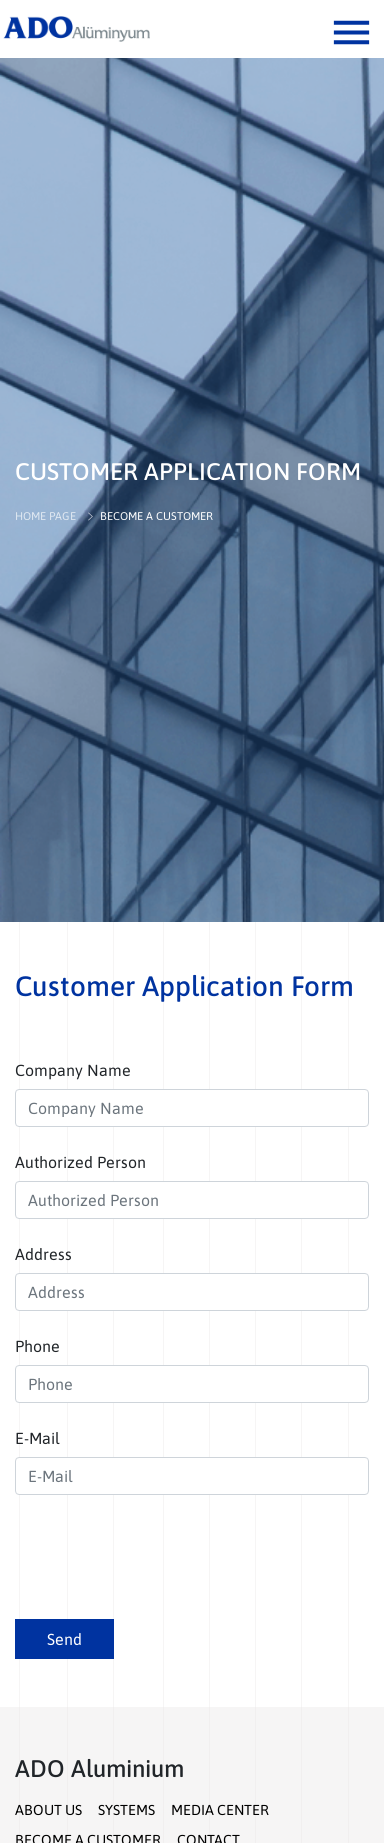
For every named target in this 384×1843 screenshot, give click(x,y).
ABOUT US (48, 1810)
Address (43, 1254)
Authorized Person (80, 1162)
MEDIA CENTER (220, 1810)
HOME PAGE (45, 516)
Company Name (73, 1070)
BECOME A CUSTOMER (156, 516)
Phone (37, 1346)
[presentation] (167, 1564)
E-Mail (37, 1438)
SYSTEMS (126, 1810)
